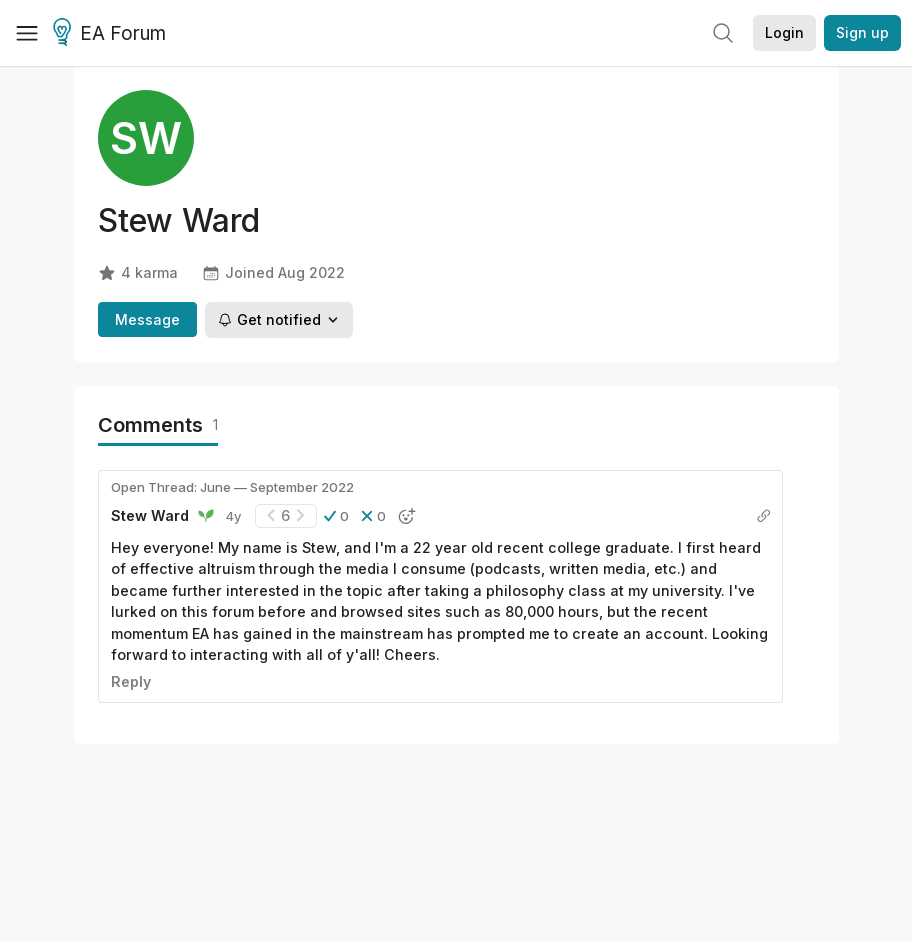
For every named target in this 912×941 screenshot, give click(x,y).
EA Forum (112, 34)
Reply (131, 681)
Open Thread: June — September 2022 (232, 487)
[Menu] (27, 33)
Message (147, 319)
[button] (336, 516)
